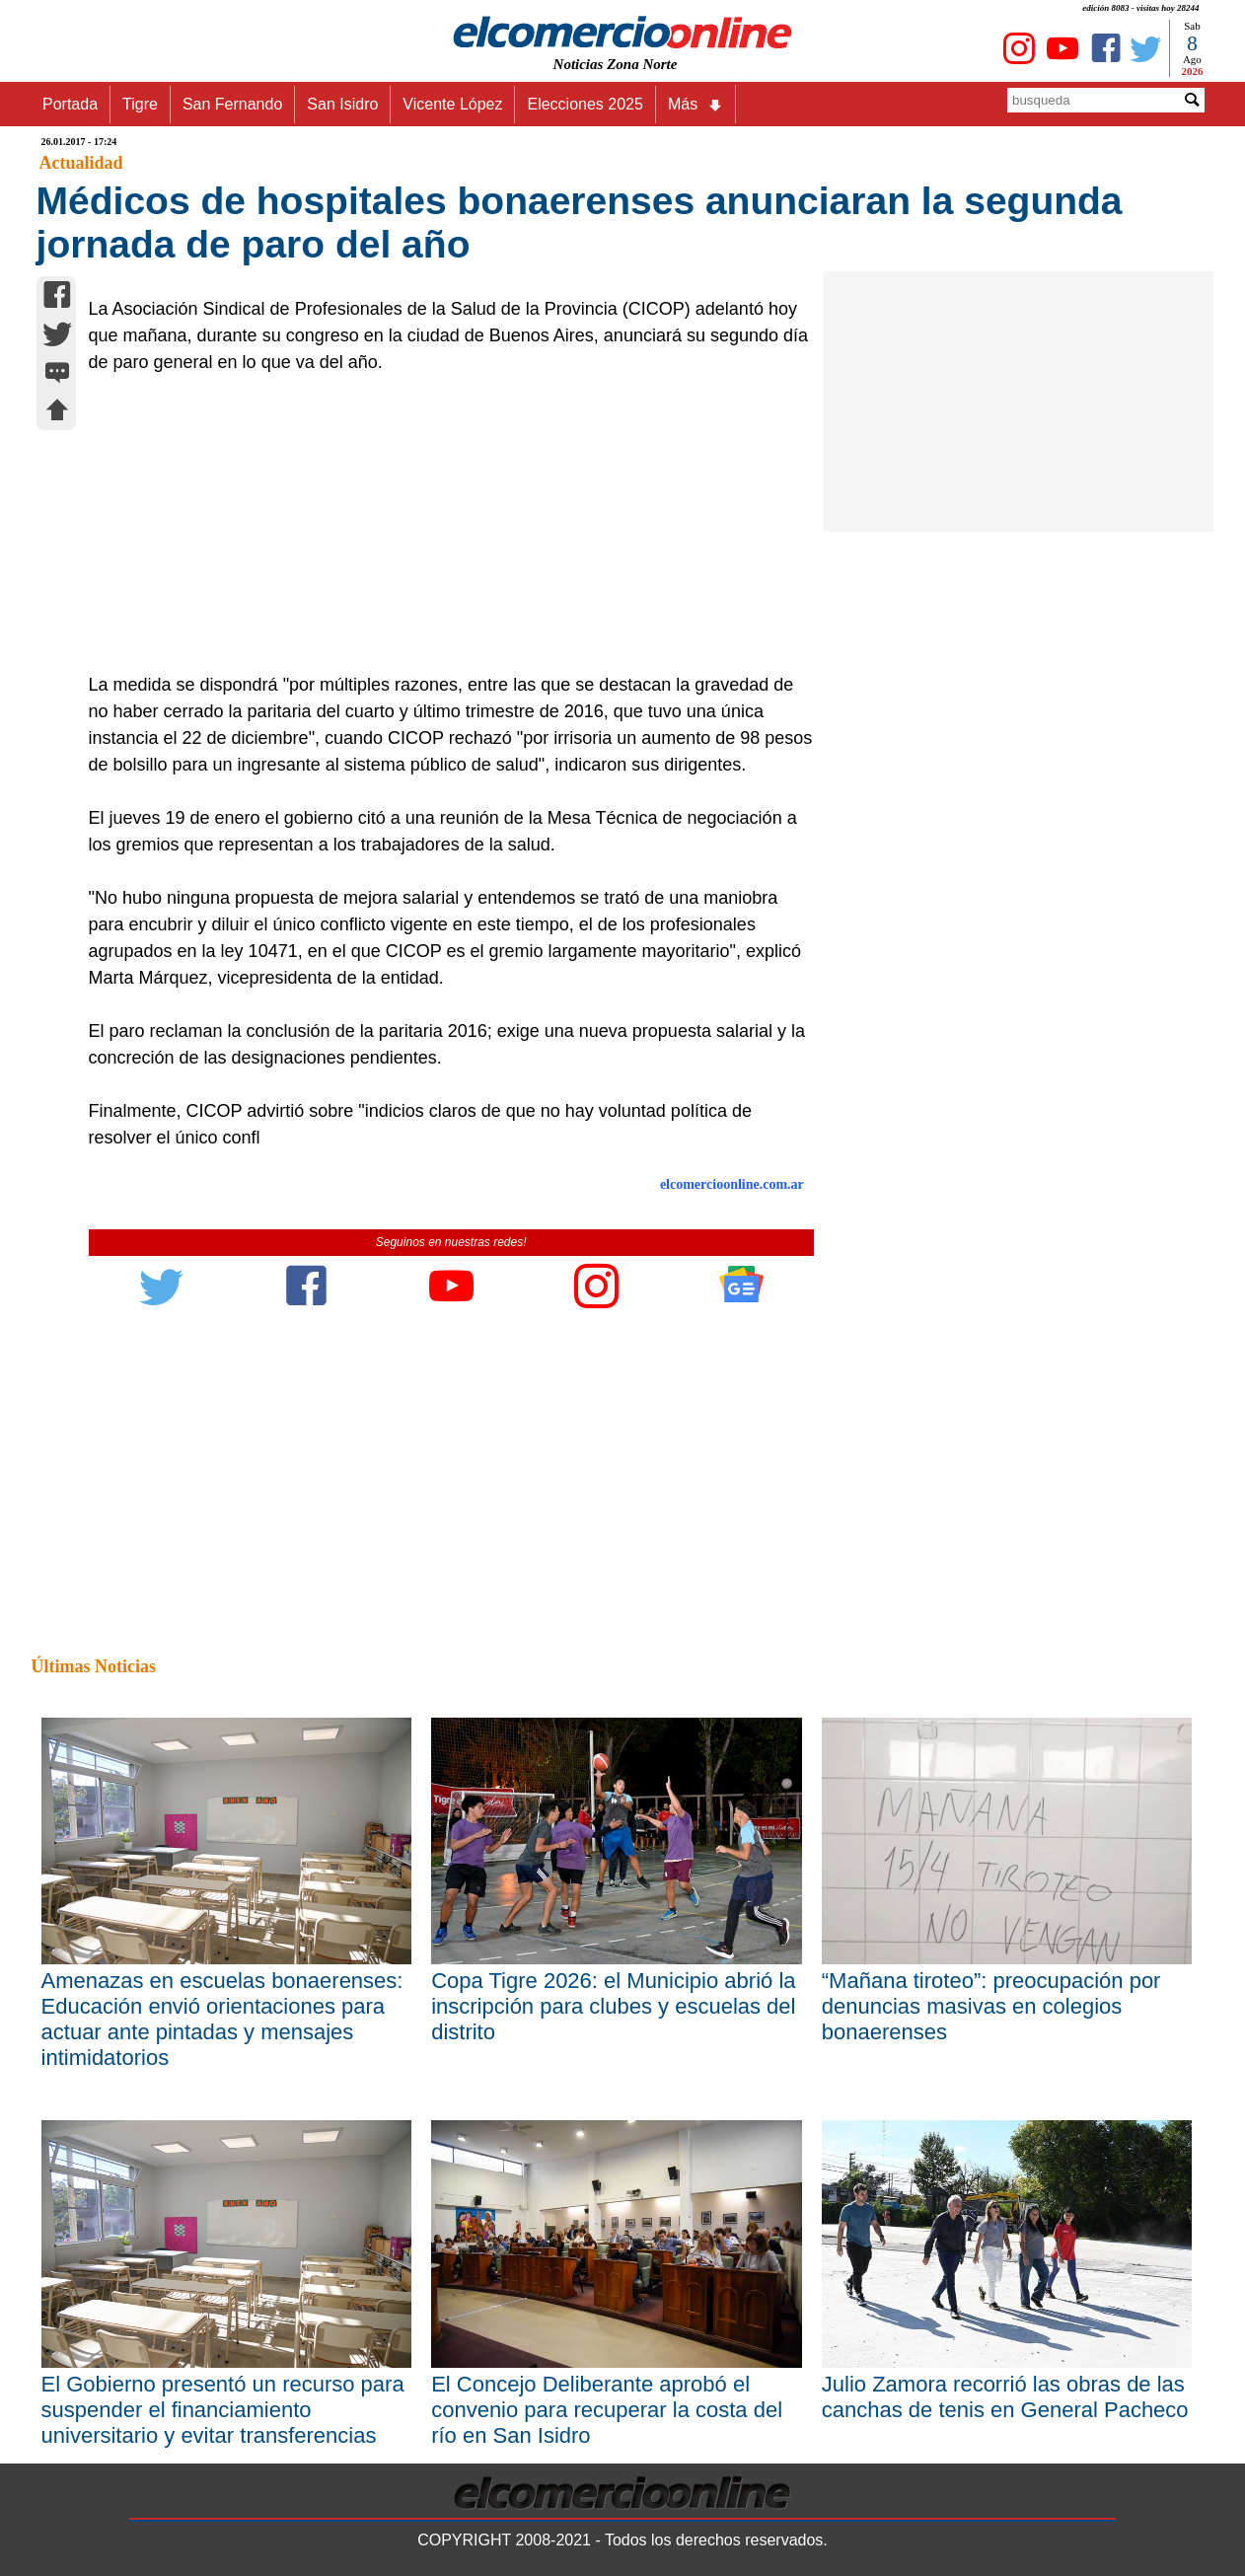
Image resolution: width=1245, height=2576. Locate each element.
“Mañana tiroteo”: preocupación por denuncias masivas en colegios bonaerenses (991, 2006)
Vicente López (452, 104)
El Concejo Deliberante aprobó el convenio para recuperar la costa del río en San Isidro (606, 2410)
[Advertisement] (440, 524)
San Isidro (342, 104)
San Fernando (232, 104)
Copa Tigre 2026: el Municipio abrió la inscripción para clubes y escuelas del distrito (613, 2006)
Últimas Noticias (94, 1666)
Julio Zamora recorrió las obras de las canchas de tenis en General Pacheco (1005, 2397)
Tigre (140, 104)
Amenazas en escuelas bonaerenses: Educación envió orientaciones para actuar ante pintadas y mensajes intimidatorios (222, 2019)
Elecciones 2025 (584, 104)
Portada (70, 104)
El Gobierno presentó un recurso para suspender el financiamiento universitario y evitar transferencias (222, 2410)
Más (695, 104)
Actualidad (81, 163)
